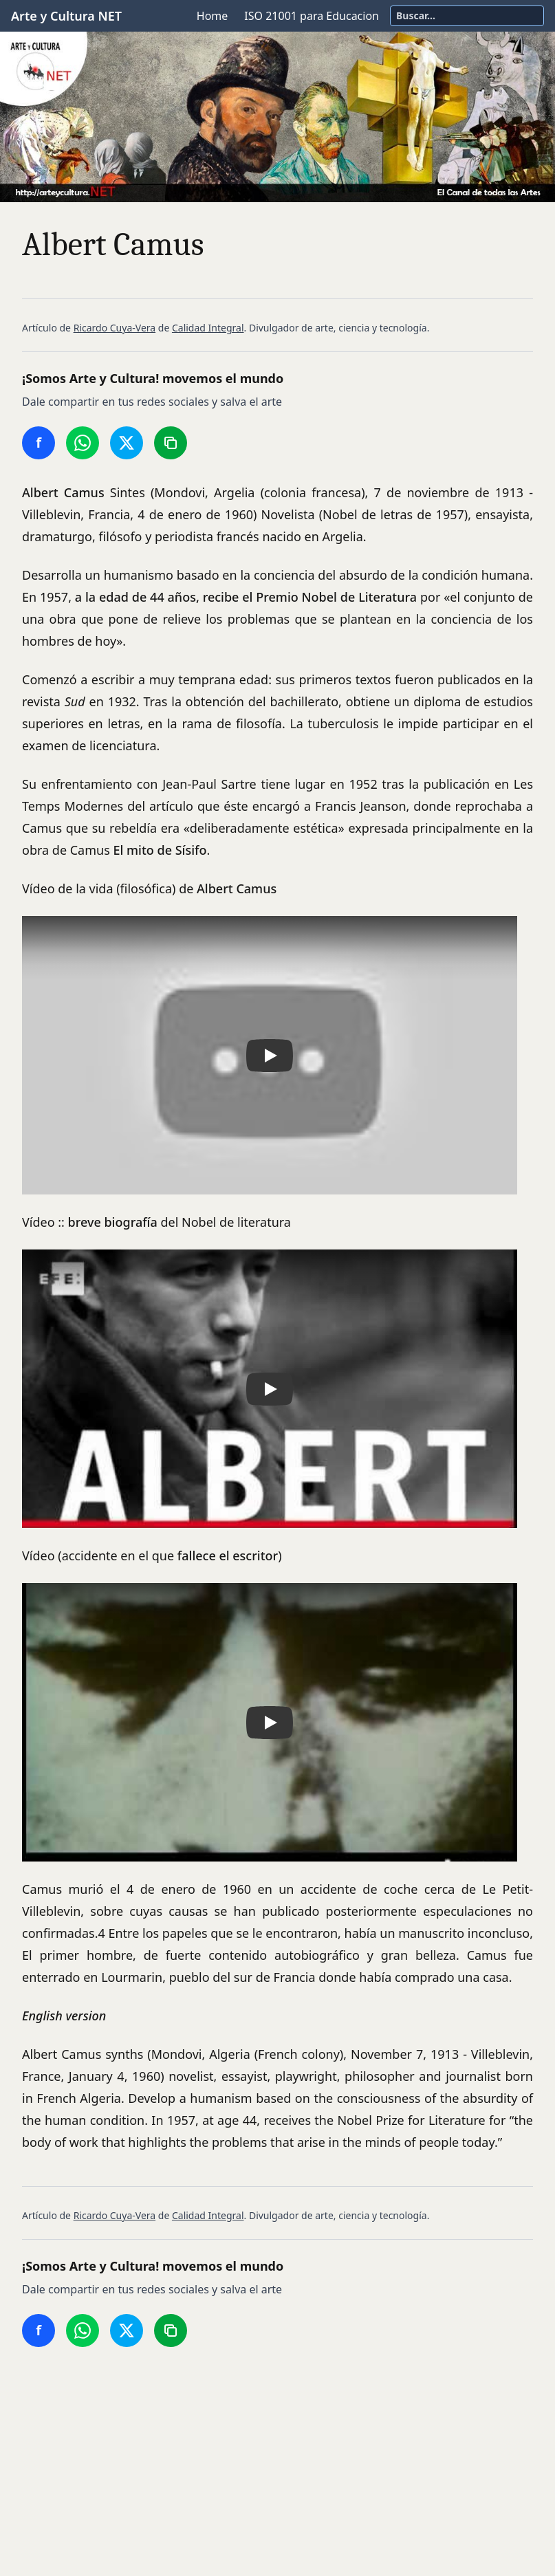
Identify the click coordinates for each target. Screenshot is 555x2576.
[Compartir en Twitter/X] (126, 442)
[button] (269, 1055)
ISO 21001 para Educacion (311, 15)
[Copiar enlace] (170, 442)
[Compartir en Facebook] (38, 442)
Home (212, 15)
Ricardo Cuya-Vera (115, 327)
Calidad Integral (208, 327)
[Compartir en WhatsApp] (82, 442)
